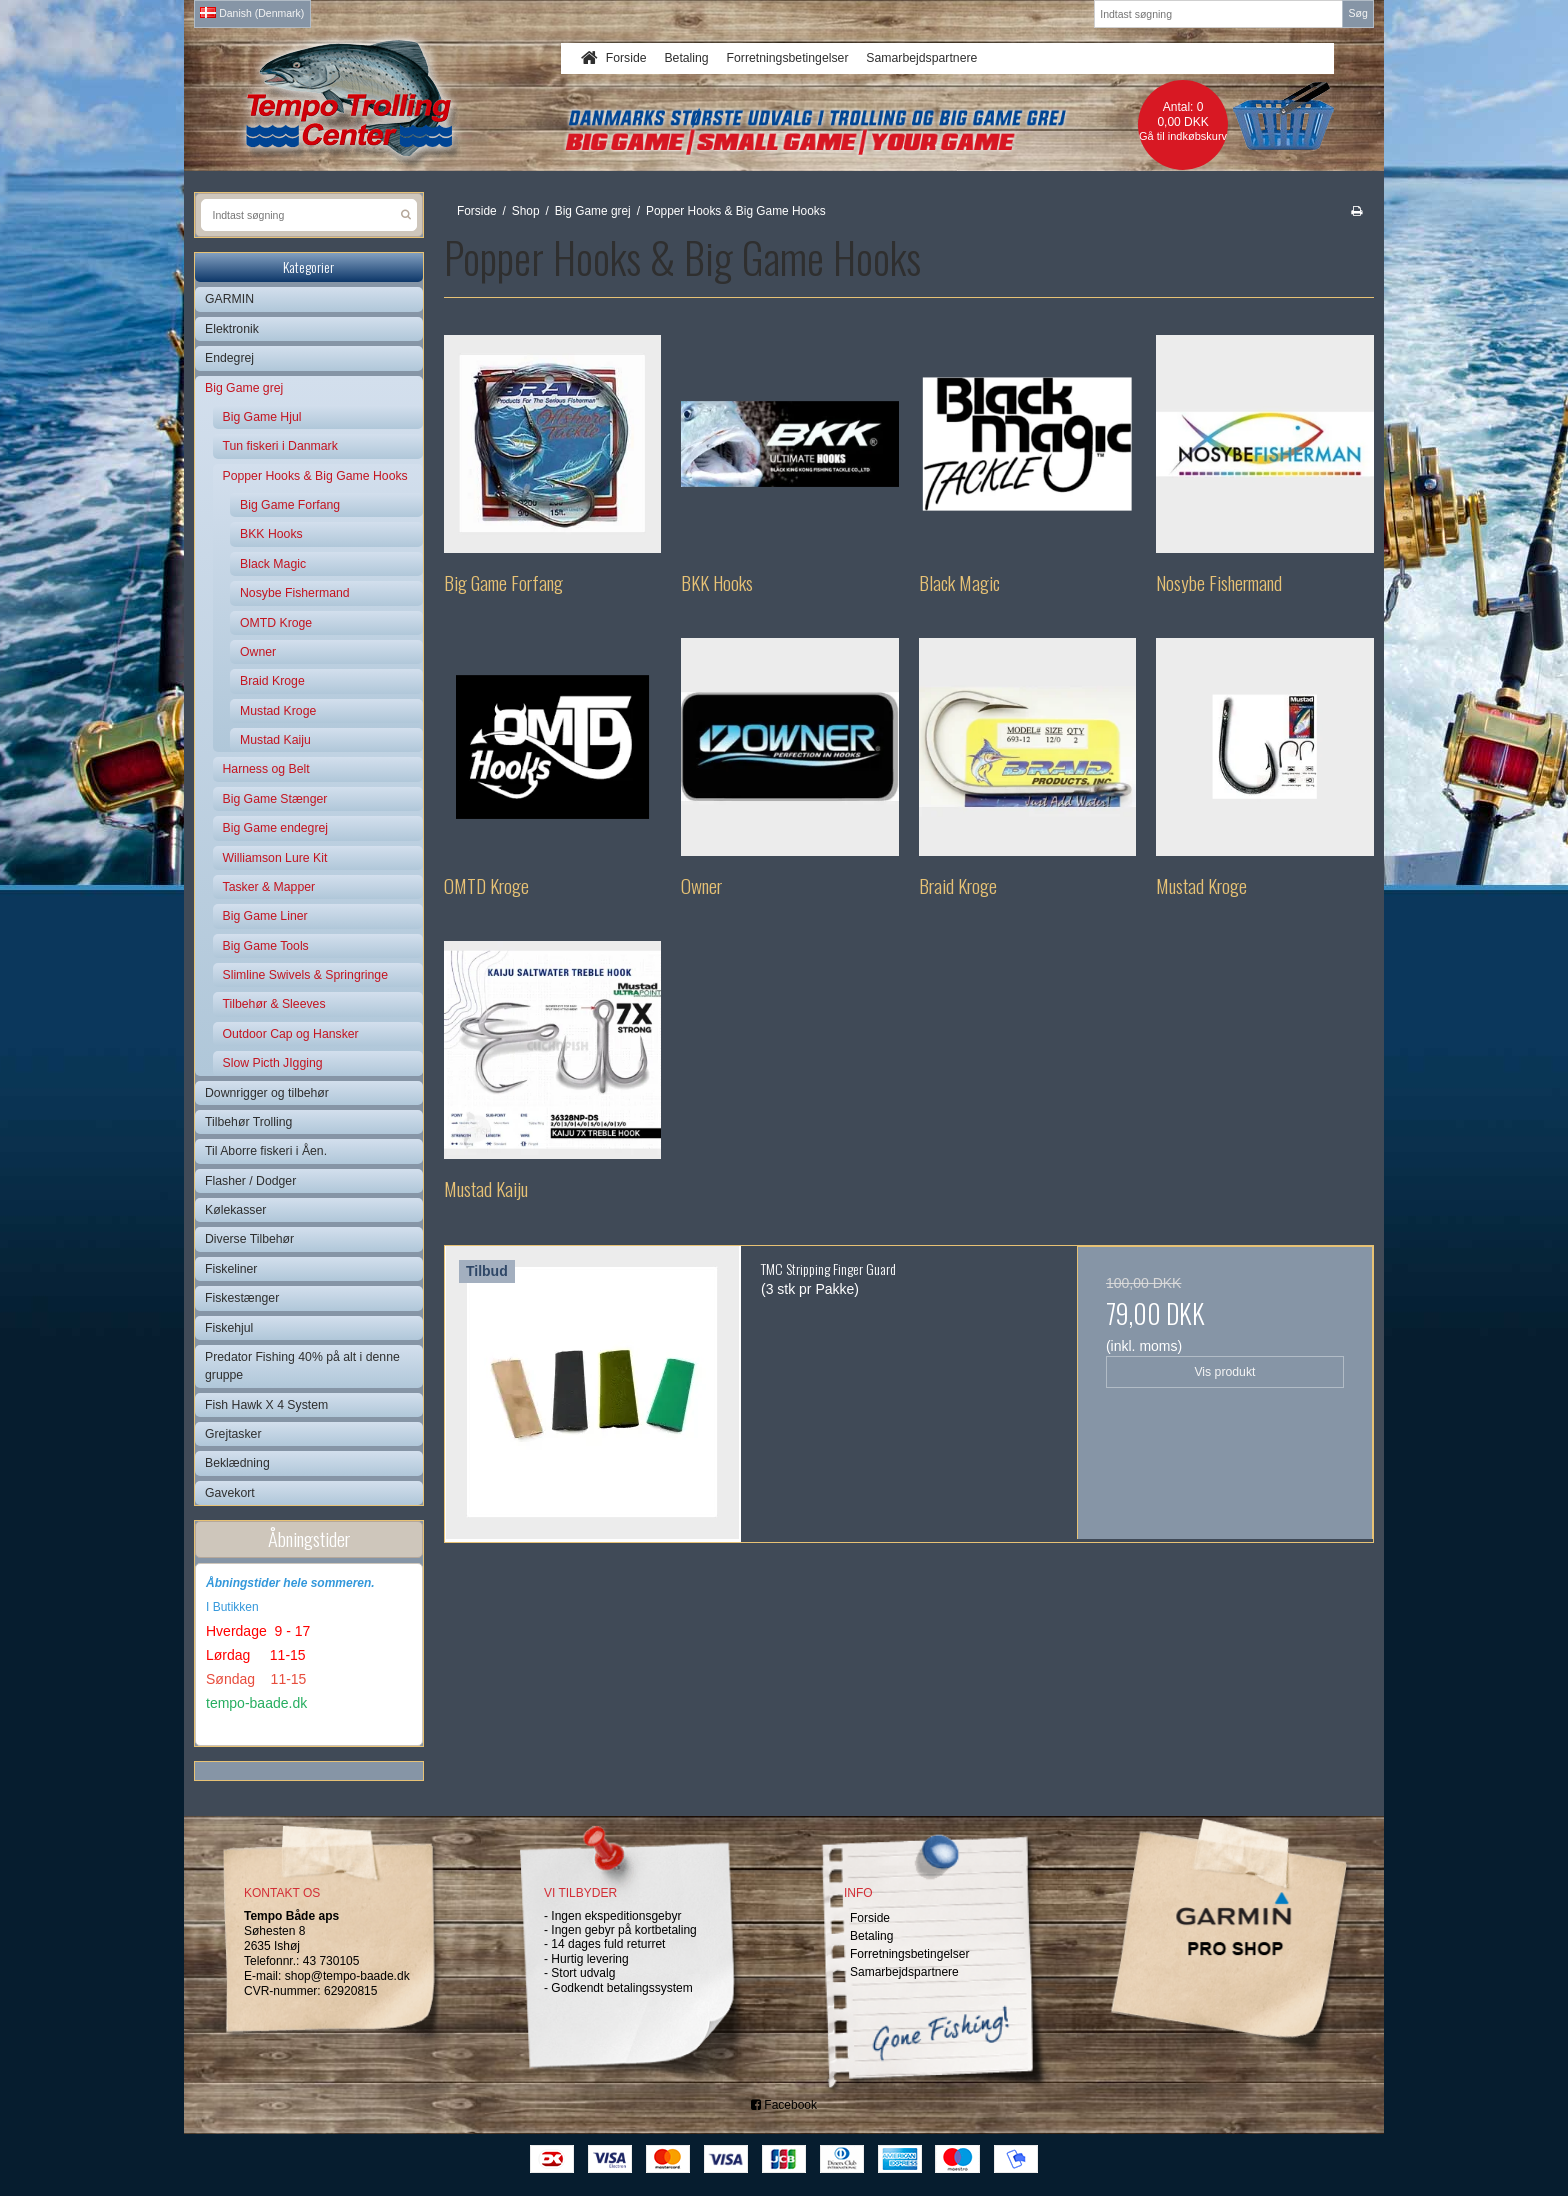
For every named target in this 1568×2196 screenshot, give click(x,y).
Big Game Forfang (290, 505)
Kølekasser (235, 1210)
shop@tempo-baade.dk (347, 1976)
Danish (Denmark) (252, 13)
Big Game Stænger (275, 799)
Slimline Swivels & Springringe (305, 975)
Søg (1357, 13)
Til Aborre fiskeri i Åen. (266, 1151)
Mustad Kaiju (275, 740)
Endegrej (229, 358)
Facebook (784, 2105)
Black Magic (273, 564)
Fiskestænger (242, 1298)
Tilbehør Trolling (248, 1122)
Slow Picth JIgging (273, 1063)
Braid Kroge (272, 681)
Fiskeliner (231, 1269)
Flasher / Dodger (250, 1181)
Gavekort (230, 1493)
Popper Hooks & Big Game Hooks (315, 476)
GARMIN (229, 299)
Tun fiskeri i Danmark (280, 446)
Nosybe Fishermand (295, 593)
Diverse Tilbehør (249, 1239)
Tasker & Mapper (269, 887)
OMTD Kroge (276, 623)
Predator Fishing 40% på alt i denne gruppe (302, 1366)
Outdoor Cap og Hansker (291, 1034)
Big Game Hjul (262, 417)
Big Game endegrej (276, 828)
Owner (258, 652)
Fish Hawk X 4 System (266, 1405)
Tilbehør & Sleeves (274, 1004)
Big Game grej (244, 388)
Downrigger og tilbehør (267, 1093)
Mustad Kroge (278, 711)
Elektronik (232, 329)
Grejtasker (233, 1434)
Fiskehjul (229, 1328)
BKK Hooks (271, 534)
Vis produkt (1224, 1372)
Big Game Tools (266, 946)
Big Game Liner (265, 916)
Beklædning (237, 1463)
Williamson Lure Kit (275, 858)
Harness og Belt (266, 769)
